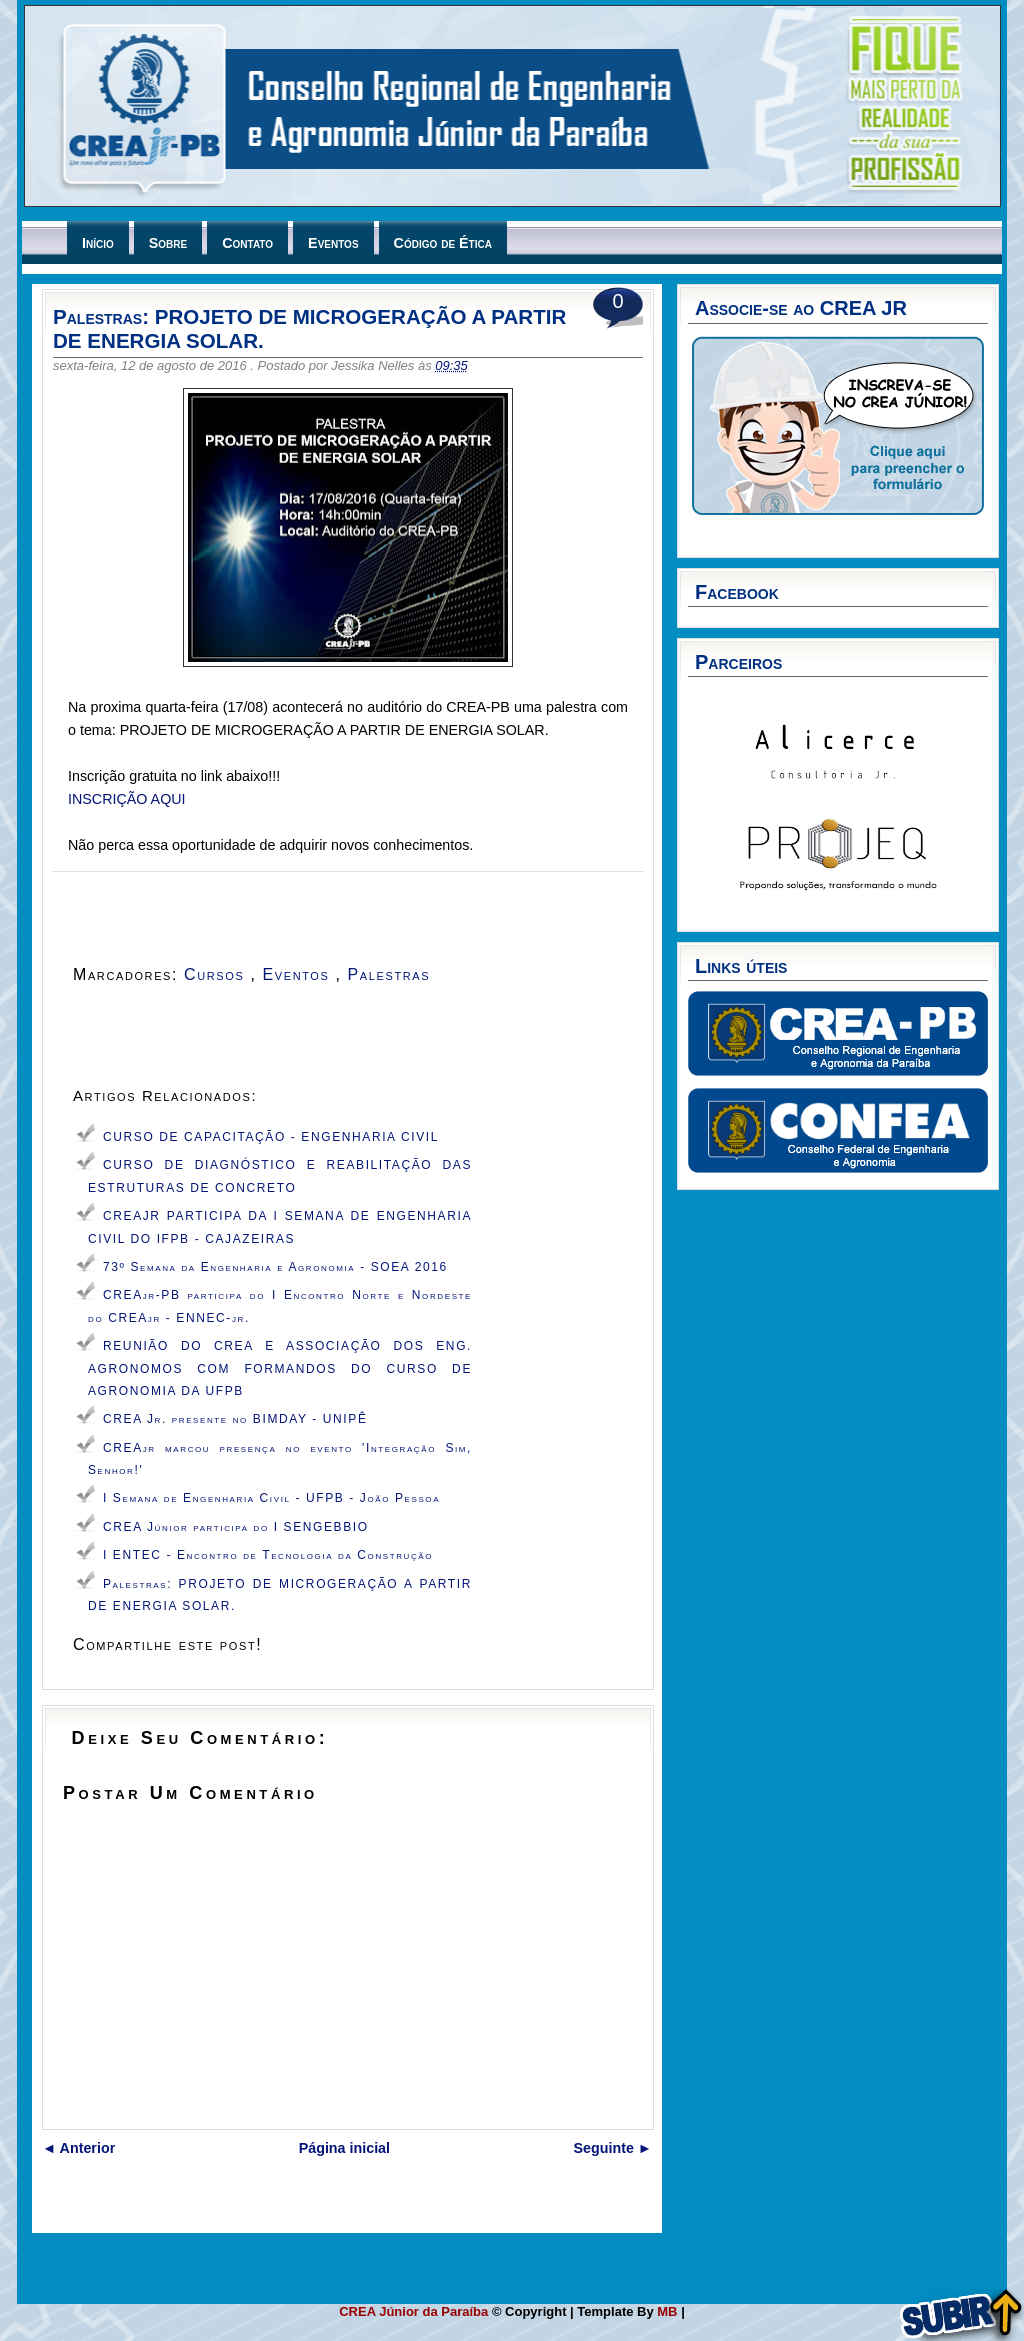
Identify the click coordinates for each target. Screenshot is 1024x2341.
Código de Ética (443, 243)
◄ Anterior (78, 2148)
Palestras (392, 974)
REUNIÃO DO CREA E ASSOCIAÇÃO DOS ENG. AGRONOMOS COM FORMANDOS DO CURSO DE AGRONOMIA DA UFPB (280, 1368)
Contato (247, 243)
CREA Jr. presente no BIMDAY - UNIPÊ (235, 1419)
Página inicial (344, 2148)
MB (669, 2311)
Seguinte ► (613, 2148)
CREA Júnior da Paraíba (415, 2311)
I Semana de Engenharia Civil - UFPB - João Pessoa (271, 1498)
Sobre (168, 243)
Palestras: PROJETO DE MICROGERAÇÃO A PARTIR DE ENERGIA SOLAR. (309, 328)
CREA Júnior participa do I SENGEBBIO (236, 1527)
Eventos (333, 243)
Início (98, 243)
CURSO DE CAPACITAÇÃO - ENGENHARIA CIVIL (271, 1137)
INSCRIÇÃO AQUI (127, 799)
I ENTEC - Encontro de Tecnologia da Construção (268, 1555)
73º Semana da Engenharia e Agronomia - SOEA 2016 (275, 1267)
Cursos (217, 974)
